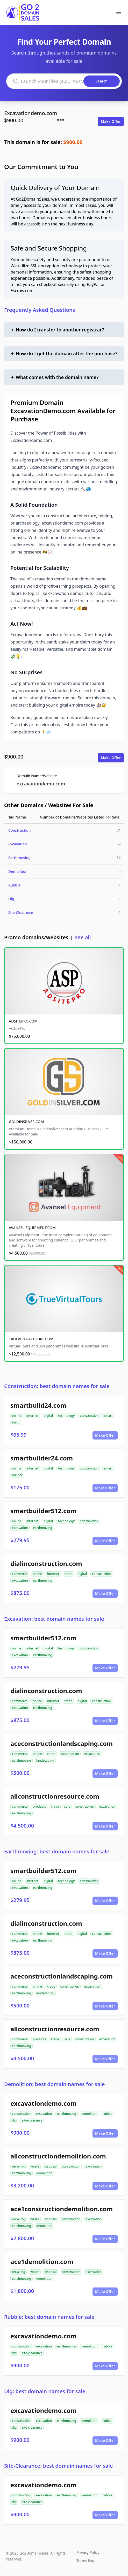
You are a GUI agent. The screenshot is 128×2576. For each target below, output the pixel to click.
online (16, 1415)
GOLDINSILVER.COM (26, 1121)
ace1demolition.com (41, 2261)
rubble (107, 2113)
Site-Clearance (20, 912)
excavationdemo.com (41, 784)
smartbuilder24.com (41, 1458)
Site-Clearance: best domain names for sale (58, 2465)
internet (32, 1415)
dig (14, 2120)
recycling (18, 2166)
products (39, 1806)
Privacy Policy (87, 2552)
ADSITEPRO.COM (23, 1021)
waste (34, 2166)
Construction (19, 830)
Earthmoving (19, 857)
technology (66, 1415)
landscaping (45, 1760)
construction (89, 1415)
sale (67, 1806)
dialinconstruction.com (46, 1563)
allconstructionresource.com (54, 1796)
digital (48, 1415)
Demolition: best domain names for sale (54, 2084)
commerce (19, 1574)
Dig (11, 898)
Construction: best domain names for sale (57, 1386)
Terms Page (86, 2560)
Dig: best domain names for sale (44, 2391)
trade (69, 1574)
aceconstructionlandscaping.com (61, 1743)
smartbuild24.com (38, 1405)
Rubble (14, 885)
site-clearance (32, 2120)
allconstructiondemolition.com (58, 2156)
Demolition (17, 871)
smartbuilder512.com (43, 1510)
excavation (20, 1528)
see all (83, 937)
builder (17, 1475)
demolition (89, 2113)
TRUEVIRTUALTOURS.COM (31, 1338)
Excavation (17, 844)
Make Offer (111, 121)
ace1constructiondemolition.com (61, 2208)
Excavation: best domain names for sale (54, 1618)
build (15, 1422)
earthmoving (42, 1528)
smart (108, 1415)
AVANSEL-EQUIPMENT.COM (32, 1227)
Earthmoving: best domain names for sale (56, 1851)
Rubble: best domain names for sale (49, 2316)
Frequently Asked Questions (39, 309)
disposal (50, 2166)
